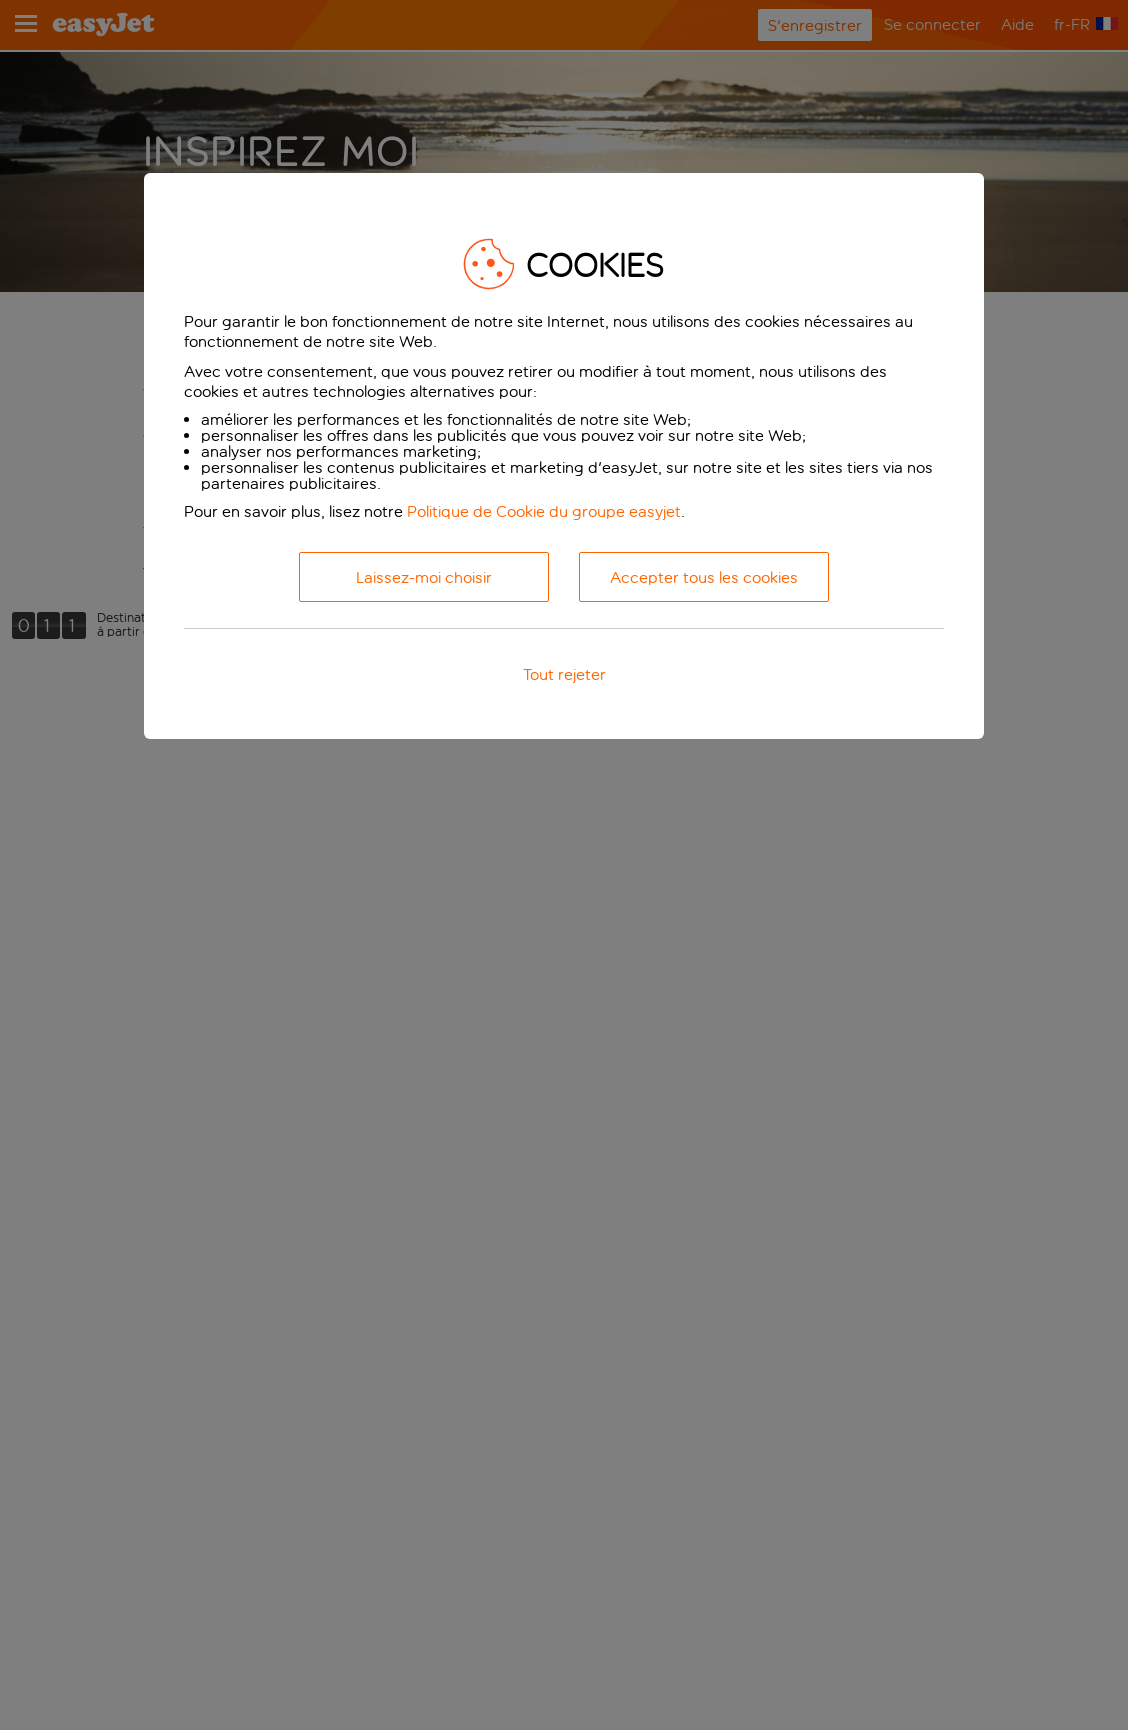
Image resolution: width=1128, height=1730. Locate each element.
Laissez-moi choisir (424, 577)
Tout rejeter (564, 674)
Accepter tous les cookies (704, 577)
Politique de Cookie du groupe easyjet (544, 511)
